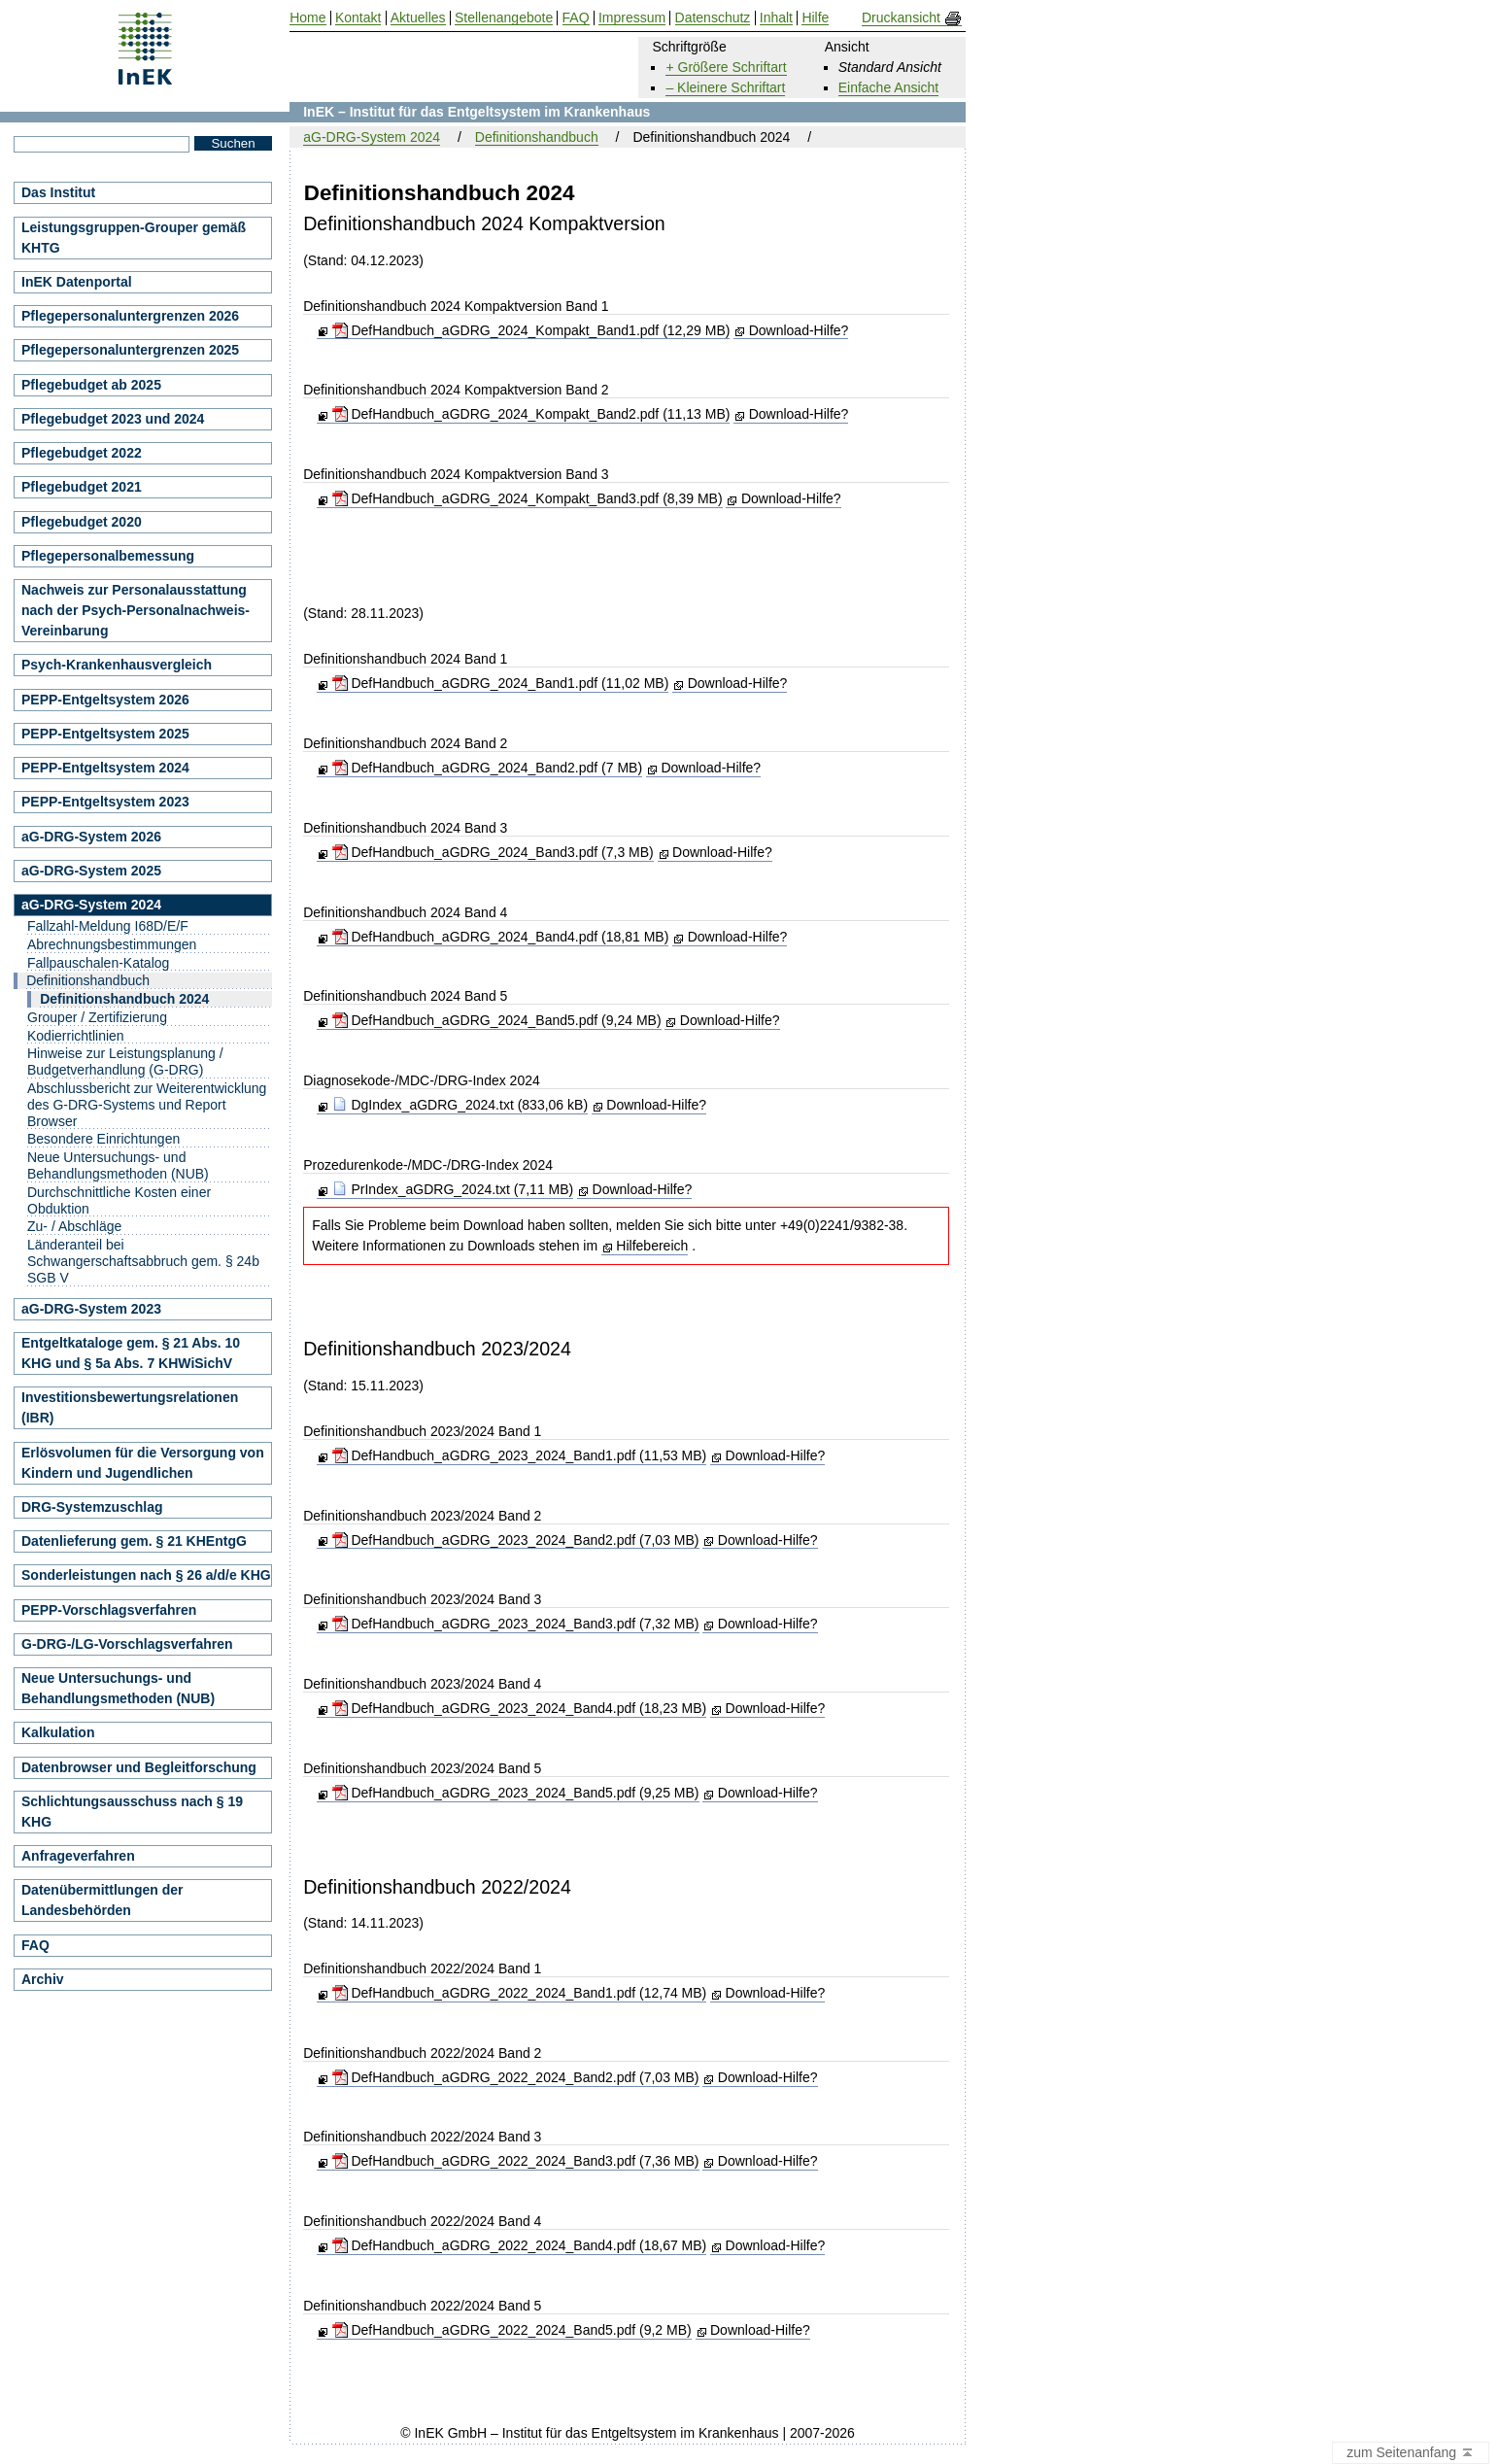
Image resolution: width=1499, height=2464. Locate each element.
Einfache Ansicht (888, 87)
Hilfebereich (652, 1245)
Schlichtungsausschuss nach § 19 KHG (132, 1812)
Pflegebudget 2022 (81, 453)
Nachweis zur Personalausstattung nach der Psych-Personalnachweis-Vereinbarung (135, 610)
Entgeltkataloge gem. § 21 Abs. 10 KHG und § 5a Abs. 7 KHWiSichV (130, 1353)
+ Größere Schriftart (725, 67)
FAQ (35, 1945)
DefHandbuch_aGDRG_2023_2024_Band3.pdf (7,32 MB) (515, 1623)
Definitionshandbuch (536, 137)
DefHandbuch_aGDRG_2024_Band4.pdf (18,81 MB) (500, 936)
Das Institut (58, 192)
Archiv (42, 1979)
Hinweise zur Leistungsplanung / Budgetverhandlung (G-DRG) (125, 1061)
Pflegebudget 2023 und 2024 (112, 419)
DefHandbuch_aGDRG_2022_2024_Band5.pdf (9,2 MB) (512, 2330)
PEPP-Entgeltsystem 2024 (105, 767)
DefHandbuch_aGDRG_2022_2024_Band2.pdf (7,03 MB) (515, 2077)
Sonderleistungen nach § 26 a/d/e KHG (146, 1575)
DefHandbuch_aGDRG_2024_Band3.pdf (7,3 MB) (493, 852)
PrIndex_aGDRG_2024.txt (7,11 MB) (453, 1189)
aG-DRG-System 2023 (91, 1309)
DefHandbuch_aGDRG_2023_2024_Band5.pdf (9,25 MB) (515, 1792)
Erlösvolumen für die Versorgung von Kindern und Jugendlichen (142, 1463)
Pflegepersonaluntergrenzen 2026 (130, 316)
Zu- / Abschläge (74, 1226)
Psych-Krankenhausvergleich (116, 664)
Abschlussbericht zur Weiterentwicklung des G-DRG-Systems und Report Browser (146, 1104)
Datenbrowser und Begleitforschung (138, 1767)
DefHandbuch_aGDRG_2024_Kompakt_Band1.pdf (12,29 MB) (531, 330)
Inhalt (776, 18)
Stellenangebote (504, 18)
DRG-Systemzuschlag (91, 1507)
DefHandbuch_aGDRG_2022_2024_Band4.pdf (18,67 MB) (519, 2245)
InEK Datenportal (76, 282)
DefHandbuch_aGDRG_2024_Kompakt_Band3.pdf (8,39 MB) (527, 498)
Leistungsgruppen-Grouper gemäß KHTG (133, 238)
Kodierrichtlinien (75, 1036)
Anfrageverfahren (78, 1856)
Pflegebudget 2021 (81, 487)
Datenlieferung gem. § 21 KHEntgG (134, 1541)
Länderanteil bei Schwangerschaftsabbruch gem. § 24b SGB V (143, 1261)
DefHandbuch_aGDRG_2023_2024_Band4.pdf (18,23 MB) (519, 1708)
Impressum (631, 18)
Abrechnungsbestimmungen (111, 944)
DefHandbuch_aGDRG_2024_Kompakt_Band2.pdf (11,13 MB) (531, 414)
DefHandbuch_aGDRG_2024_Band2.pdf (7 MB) (487, 767)
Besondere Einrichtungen (103, 1138)
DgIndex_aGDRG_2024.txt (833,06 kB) (460, 1104)
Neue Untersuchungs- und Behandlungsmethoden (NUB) (118, 1165)
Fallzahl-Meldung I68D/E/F (107, 926)
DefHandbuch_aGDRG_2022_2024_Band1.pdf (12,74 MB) (519, 1993)
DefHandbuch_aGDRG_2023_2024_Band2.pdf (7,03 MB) (515, 1540)
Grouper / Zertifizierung (97, 1017)
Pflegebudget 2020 (81, 522)
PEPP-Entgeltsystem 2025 (105, 733)
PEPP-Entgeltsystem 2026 (105, 699)
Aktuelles (418, 18)
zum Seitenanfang (1410, 2453)
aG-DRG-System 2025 (91, 870)
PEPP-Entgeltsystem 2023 (105, 801)
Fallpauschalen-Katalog (98, 963)
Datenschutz (713, 18)
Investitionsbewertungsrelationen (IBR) (129, 1407)
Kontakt (358, 18)
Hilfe (815, 18)
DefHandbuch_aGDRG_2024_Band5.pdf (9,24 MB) (497, 1020)
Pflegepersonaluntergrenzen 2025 (130, 350)
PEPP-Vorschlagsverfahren (108, 1610)
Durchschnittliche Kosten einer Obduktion (119, 1200)
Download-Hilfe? (799, 330)
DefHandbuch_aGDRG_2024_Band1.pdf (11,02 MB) (500, 683)
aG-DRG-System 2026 (91, 836)
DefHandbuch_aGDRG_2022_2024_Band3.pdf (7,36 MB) (515, 2161)
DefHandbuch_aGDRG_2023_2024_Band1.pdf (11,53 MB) (519, 1455)
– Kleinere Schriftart (725, 87)
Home (307, 18)
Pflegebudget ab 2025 (91, 385)
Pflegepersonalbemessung (107, 556)
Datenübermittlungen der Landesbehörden (102, 1900)
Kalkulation (57, 1732)
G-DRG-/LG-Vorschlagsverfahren (127, 1644)
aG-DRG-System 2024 (371, 137)
